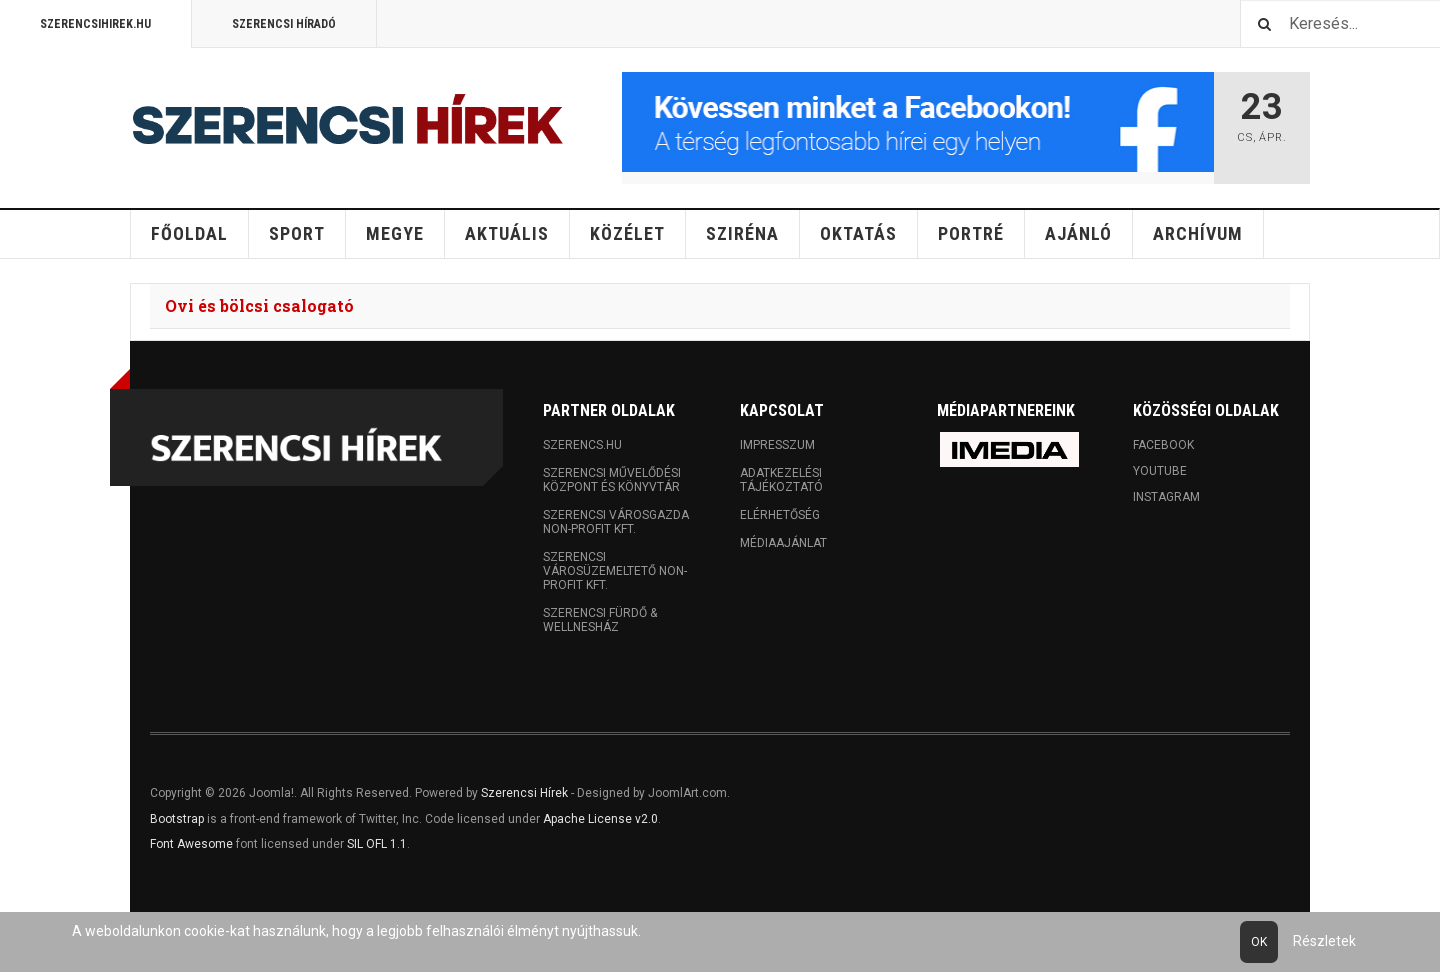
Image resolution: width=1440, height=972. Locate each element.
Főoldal (189, 233)
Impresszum (777, 445)
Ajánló (1078, 233)
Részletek (1324, 941)
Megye (395, 233)
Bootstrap (177, 819)
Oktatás (858, 233)
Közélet (627, 233)
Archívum (1198, 233)
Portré (971, 233)
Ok (1259, 942)
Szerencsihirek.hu (95, 24)
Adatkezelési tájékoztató (781, 480)
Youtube (1160, 471)
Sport (297, 233)
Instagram (1166, 497)
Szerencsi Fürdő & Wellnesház (600, 620)
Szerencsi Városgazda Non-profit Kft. (616, 522)
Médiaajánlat (783, 543)
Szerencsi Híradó (284, 24)
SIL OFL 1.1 (377, 844)
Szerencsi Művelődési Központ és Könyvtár (612, 480)
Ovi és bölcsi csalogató (259, 305)
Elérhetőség (780, 515)
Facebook (1163, 445)
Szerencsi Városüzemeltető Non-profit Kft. (615, 571)
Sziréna (742, 233)
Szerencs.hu (582, 445)
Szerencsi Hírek (524, 793)
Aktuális (507, 233)
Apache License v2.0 (600, 819)
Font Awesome (191, 844)
